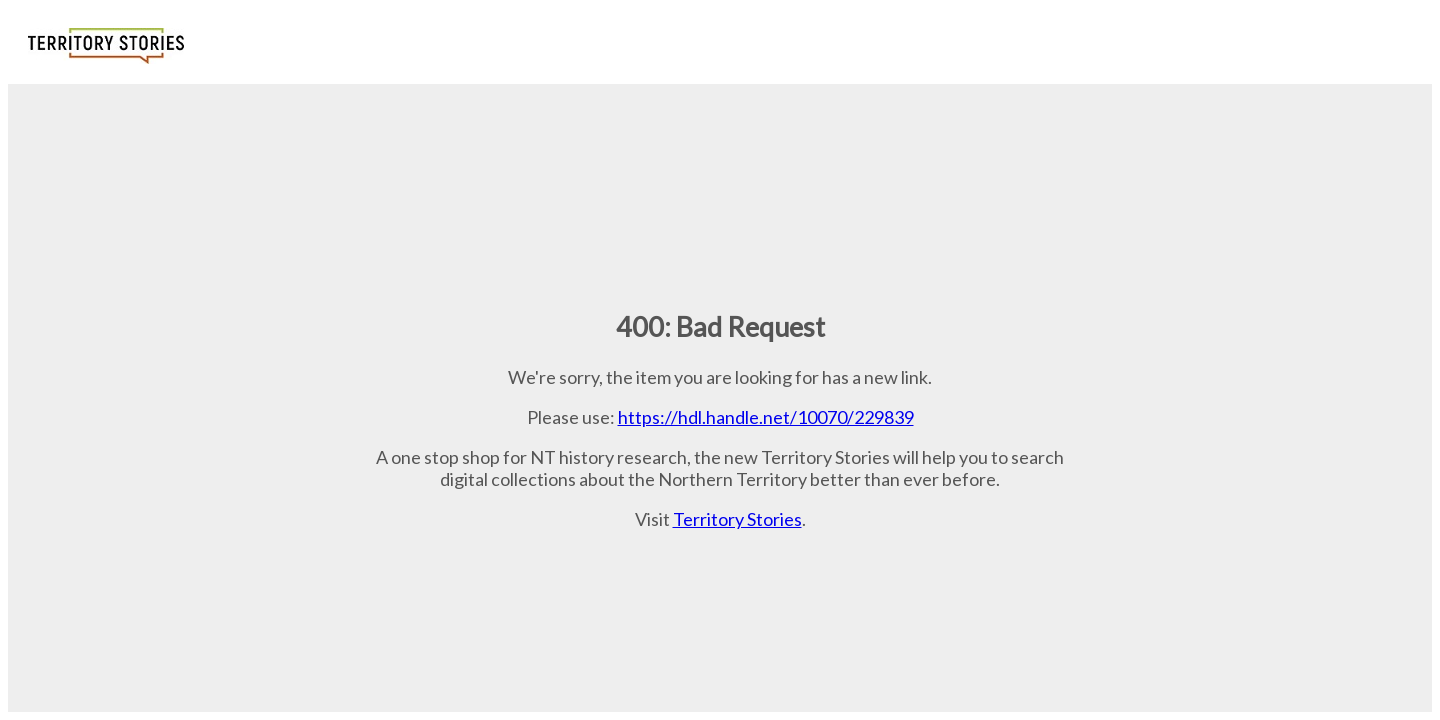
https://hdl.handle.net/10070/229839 (766, 417)
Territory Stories (737, 519)
